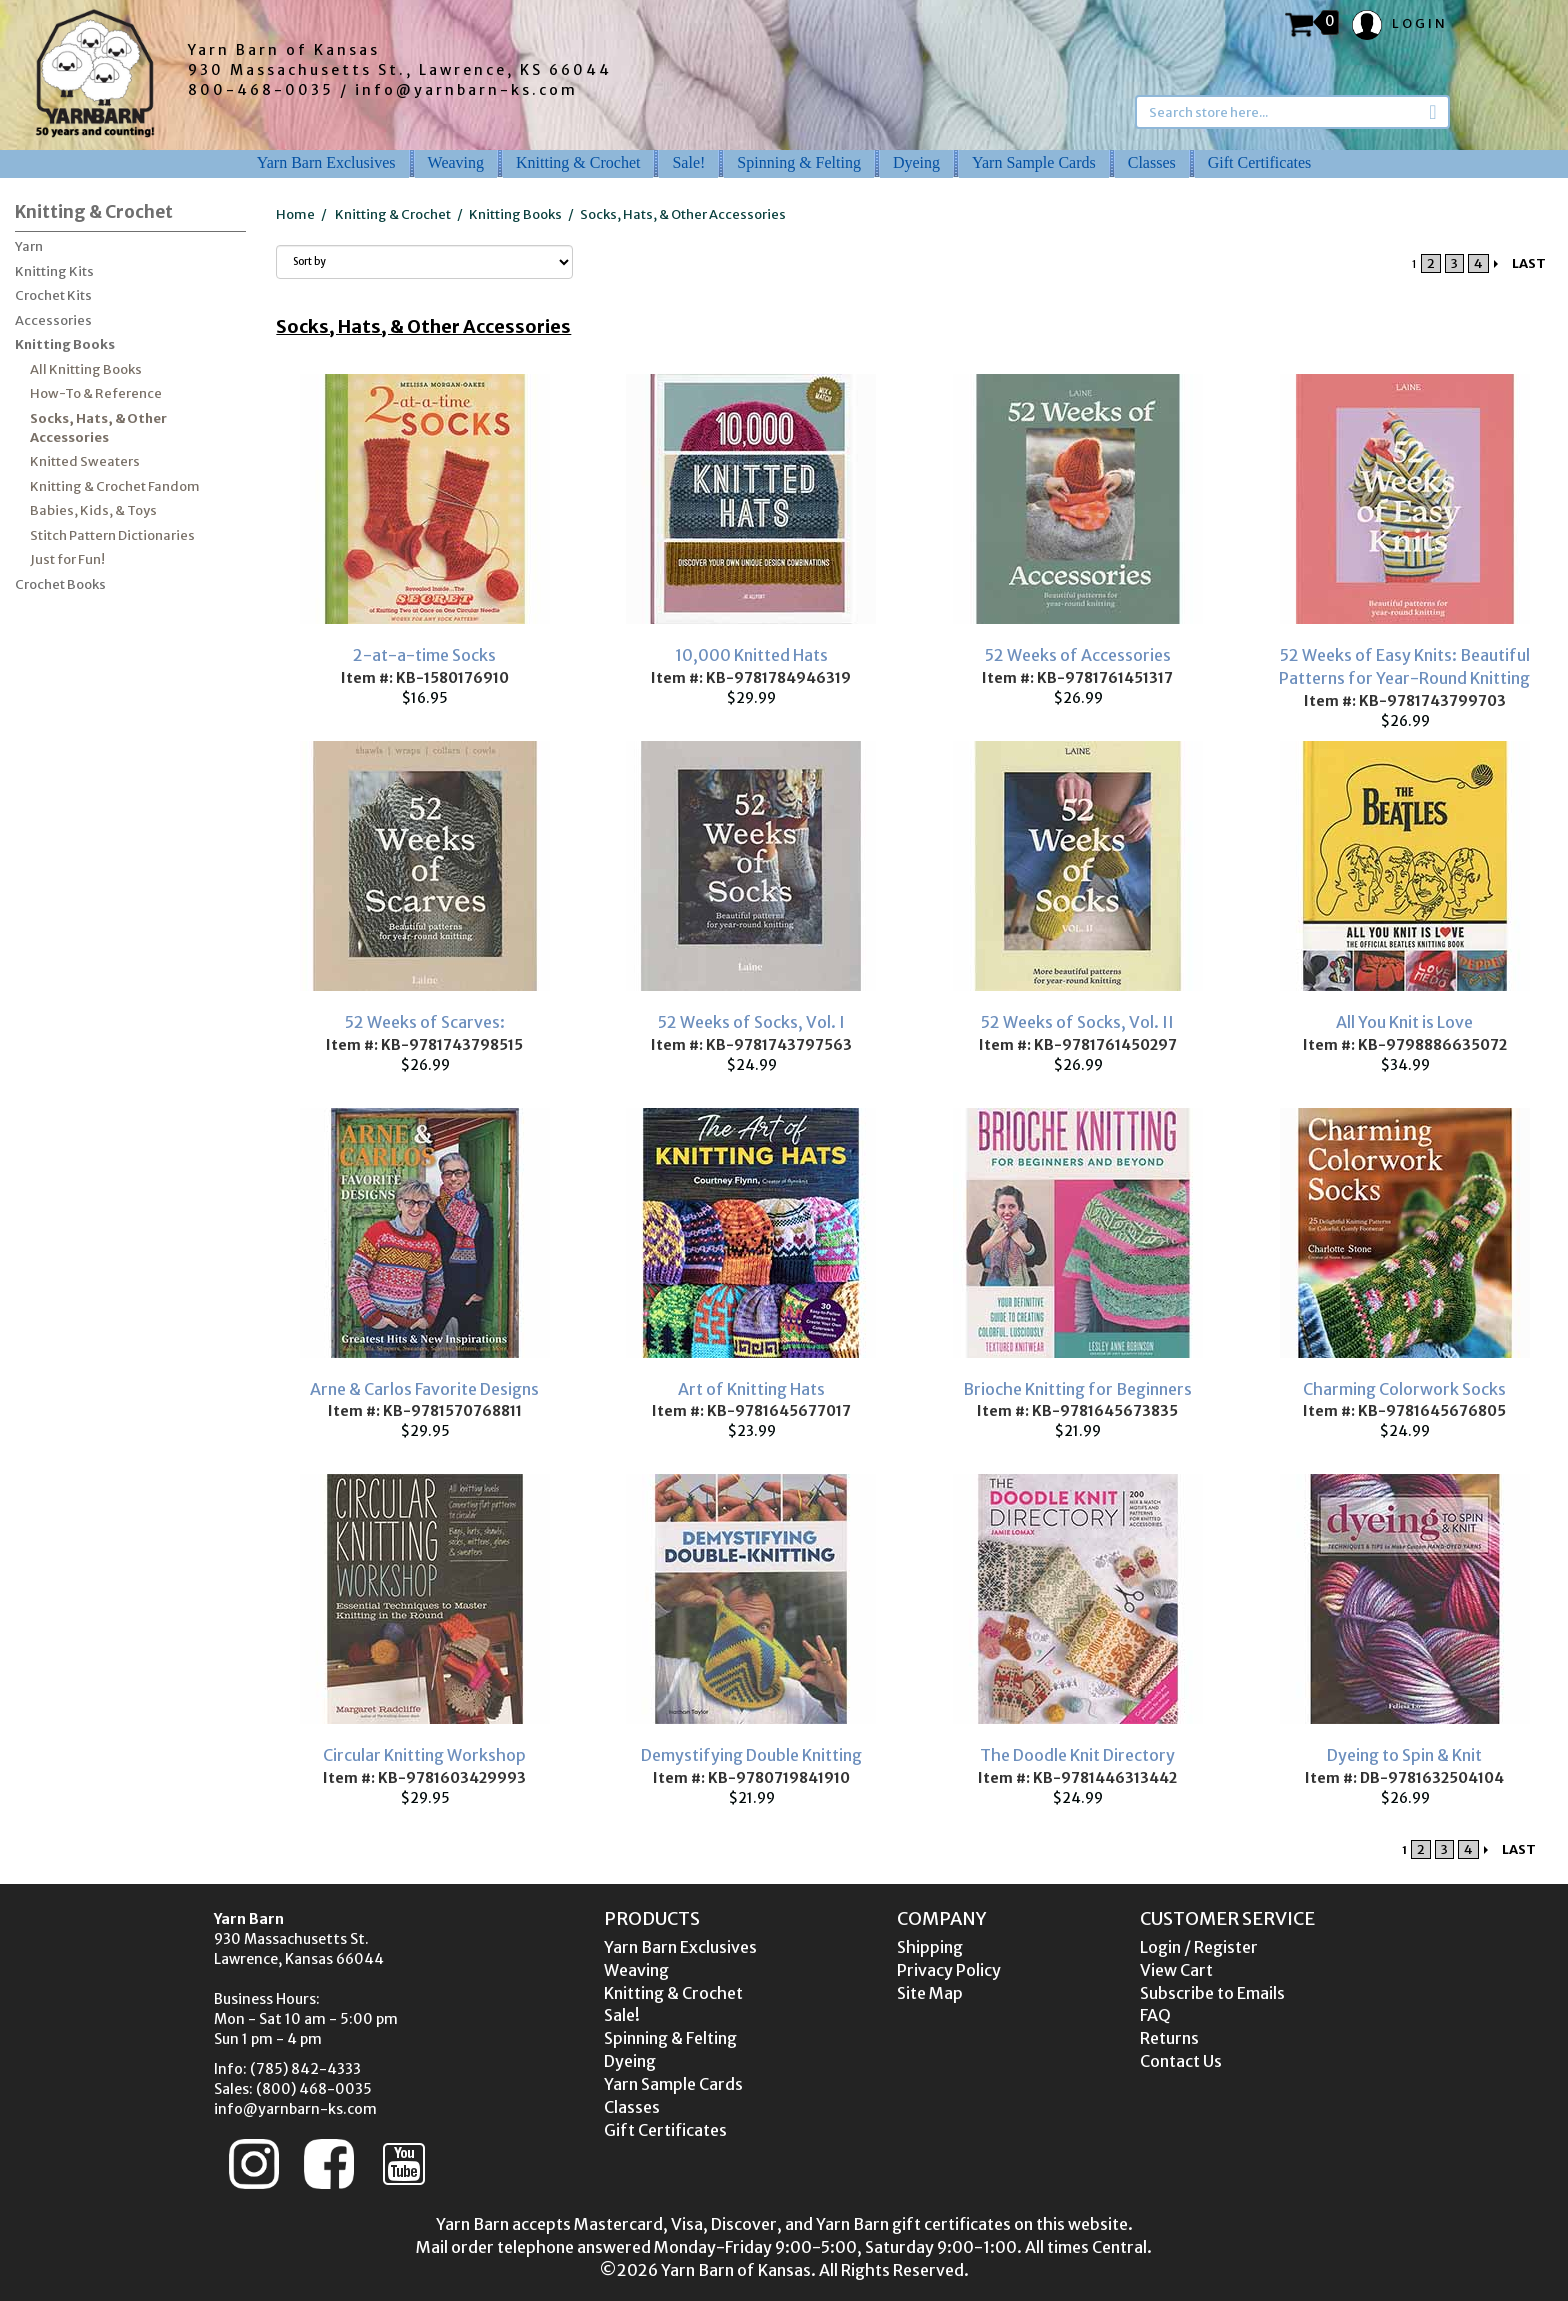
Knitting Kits (54, 271)
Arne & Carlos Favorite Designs (424, 1389)
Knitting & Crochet (578, 162)
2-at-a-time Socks (424, 655)
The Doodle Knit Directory (1077, 1755)
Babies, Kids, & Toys (93, 510)
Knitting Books (65, 344)
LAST (1529, 263)
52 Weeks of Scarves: (425, 1022)
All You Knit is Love (1404, 1022)
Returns (1169, 2038)
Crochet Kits (53, 295)
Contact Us (1181, 2061)
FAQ (1155, 2015)
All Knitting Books (86, 369)
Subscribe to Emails (1212, 1993)
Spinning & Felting (799, 162)
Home (295, 214)
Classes (1152, 162)
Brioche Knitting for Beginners (1077, 1389)
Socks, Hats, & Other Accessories (98, 428)
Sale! (688, 162)
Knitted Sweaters (85, 461)
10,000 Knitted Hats (751, 655)
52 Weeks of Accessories (1078, 655)
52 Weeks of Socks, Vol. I (751, 1022)
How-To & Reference (96, 393)
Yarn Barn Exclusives (326, 162)
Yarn (29, 246)
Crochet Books (60, 584)
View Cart (1176, 1970)
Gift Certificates (1260, 162)
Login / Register (1199, 1947)
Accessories (53, 320)
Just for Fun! (67, 559)
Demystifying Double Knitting (751, 1755)
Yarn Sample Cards (1034, 162)
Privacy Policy (949, 1970)
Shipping (930, 1947)
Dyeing (916, 162)
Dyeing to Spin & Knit (1404, 1755)
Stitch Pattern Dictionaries (112, 535)
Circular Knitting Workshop (424, 1755)
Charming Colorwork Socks (1404, 1389)
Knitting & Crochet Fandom (115, 486)
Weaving (456, 162)
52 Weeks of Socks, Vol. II (1077, 1022)
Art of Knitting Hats (751, 1389)
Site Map (930, 1993)
